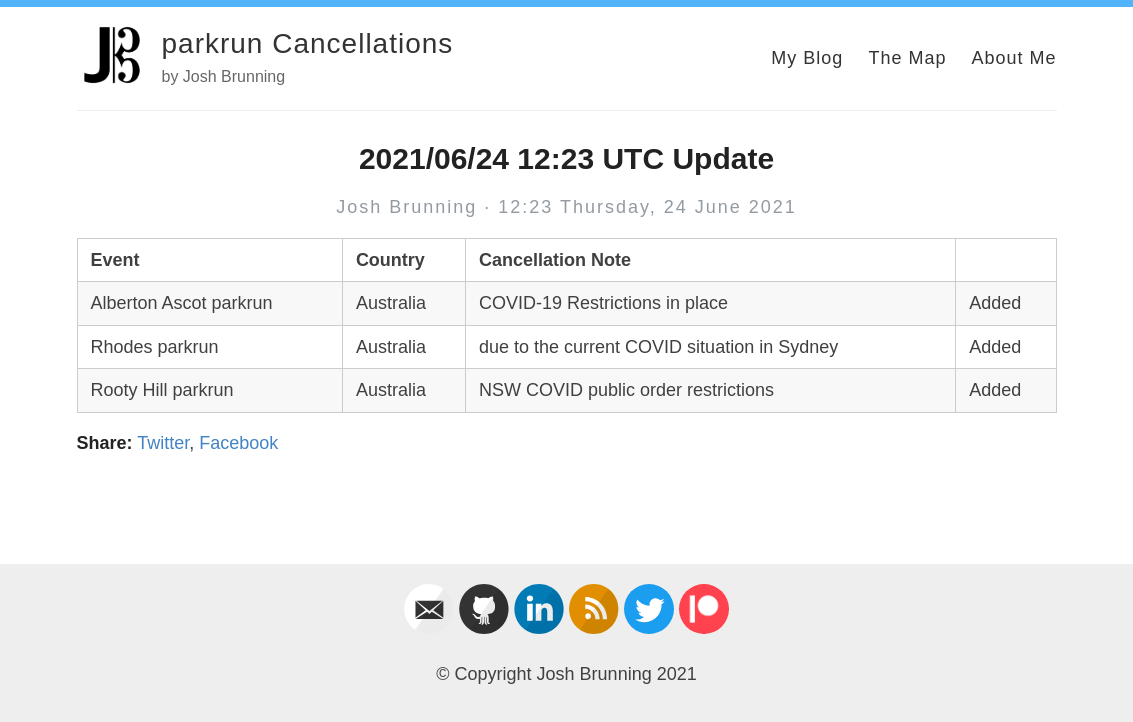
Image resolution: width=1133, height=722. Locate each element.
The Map (907, 58)
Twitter (163, 443)
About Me (1013, 58)
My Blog (807, 58)
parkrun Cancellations (308, 43)
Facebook (238, 443)
